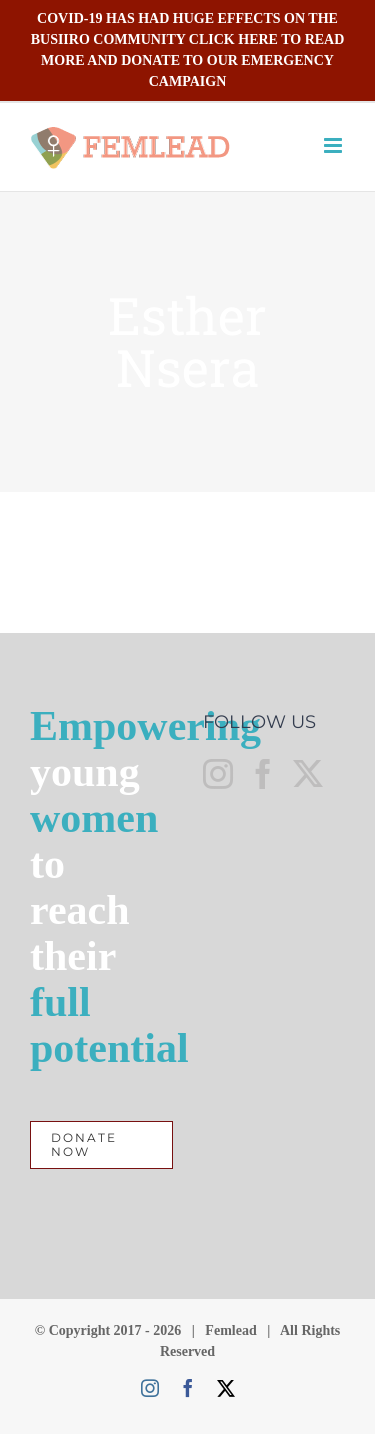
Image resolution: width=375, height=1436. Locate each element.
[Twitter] (308, 774)
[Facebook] (263, 774)
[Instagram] (218, 774)
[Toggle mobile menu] (334, 145)
